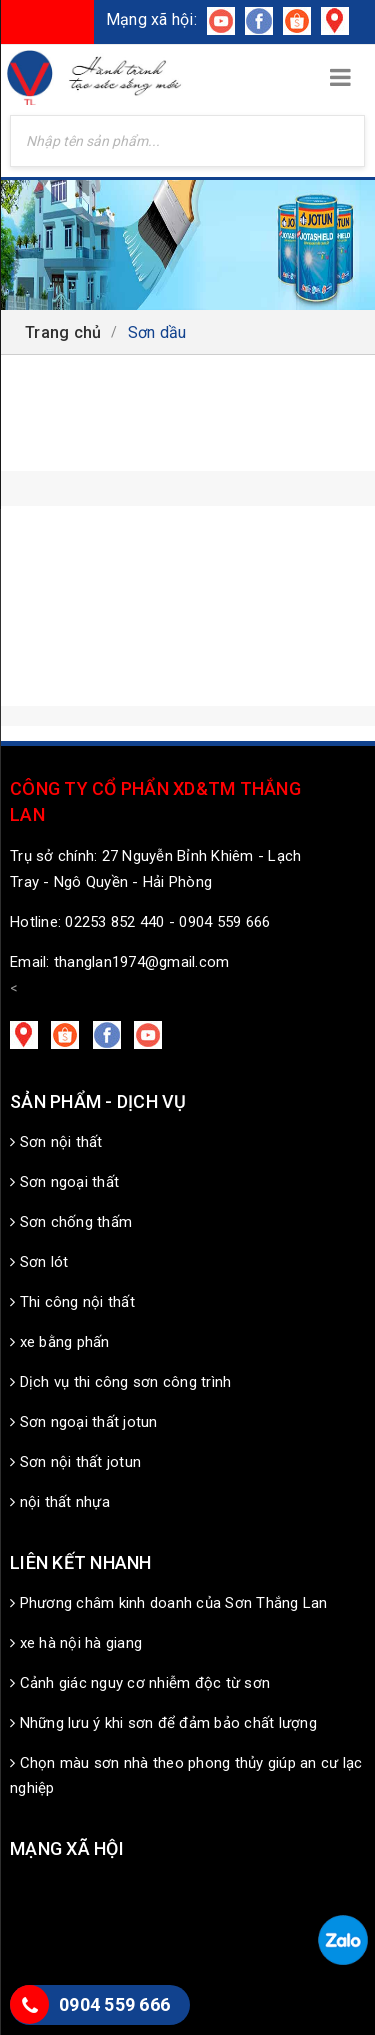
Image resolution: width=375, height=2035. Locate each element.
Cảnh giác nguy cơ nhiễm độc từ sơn (140, 1683)
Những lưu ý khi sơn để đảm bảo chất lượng (163, 1723)
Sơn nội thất (56, 1142)
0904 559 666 (114, 2004)
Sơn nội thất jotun (75, 1462)
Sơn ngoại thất (64, 1182)
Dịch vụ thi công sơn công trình (120, 1382)
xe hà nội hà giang (76, 1643)
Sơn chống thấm (71, 1222)
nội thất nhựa (60, 1502)
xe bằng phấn (60, 1342)
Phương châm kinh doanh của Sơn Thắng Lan (169, 1603)
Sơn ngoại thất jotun (84, 1422)
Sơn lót (39, 1262)
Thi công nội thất (72, 1302)
